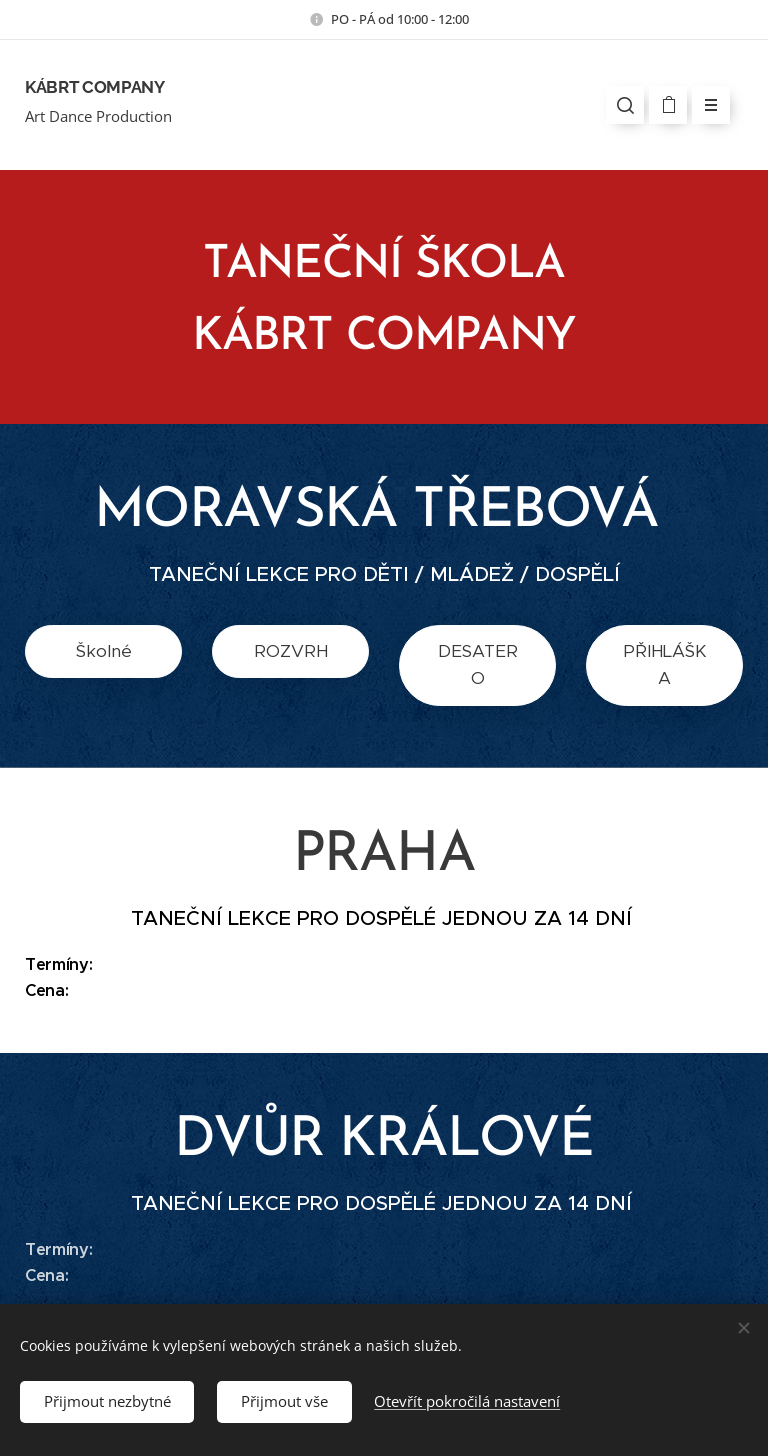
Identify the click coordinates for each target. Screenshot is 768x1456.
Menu (704, 105)
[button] (625, 105)
